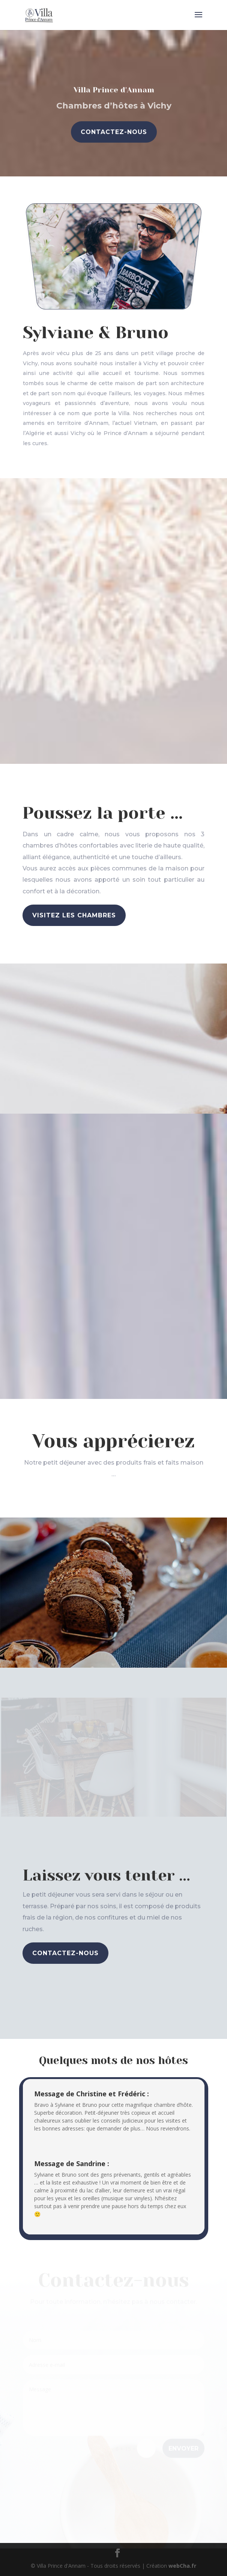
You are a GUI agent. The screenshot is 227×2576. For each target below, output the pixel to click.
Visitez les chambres (74, 915)
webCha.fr (182, 2565)
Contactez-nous (113, 131)
